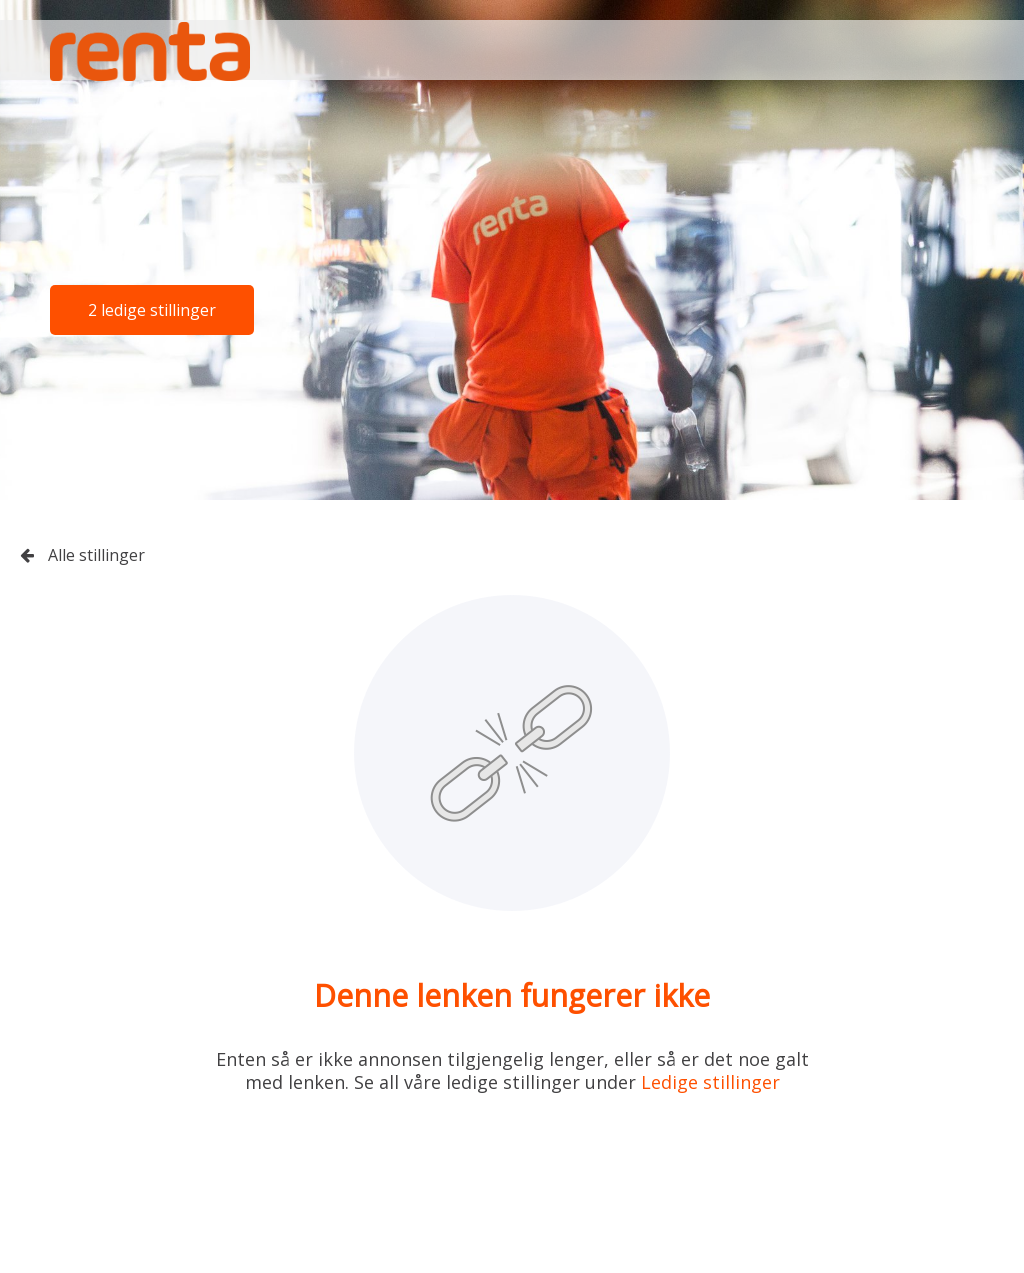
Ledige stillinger (710, 1082)
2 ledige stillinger (152, 310)
